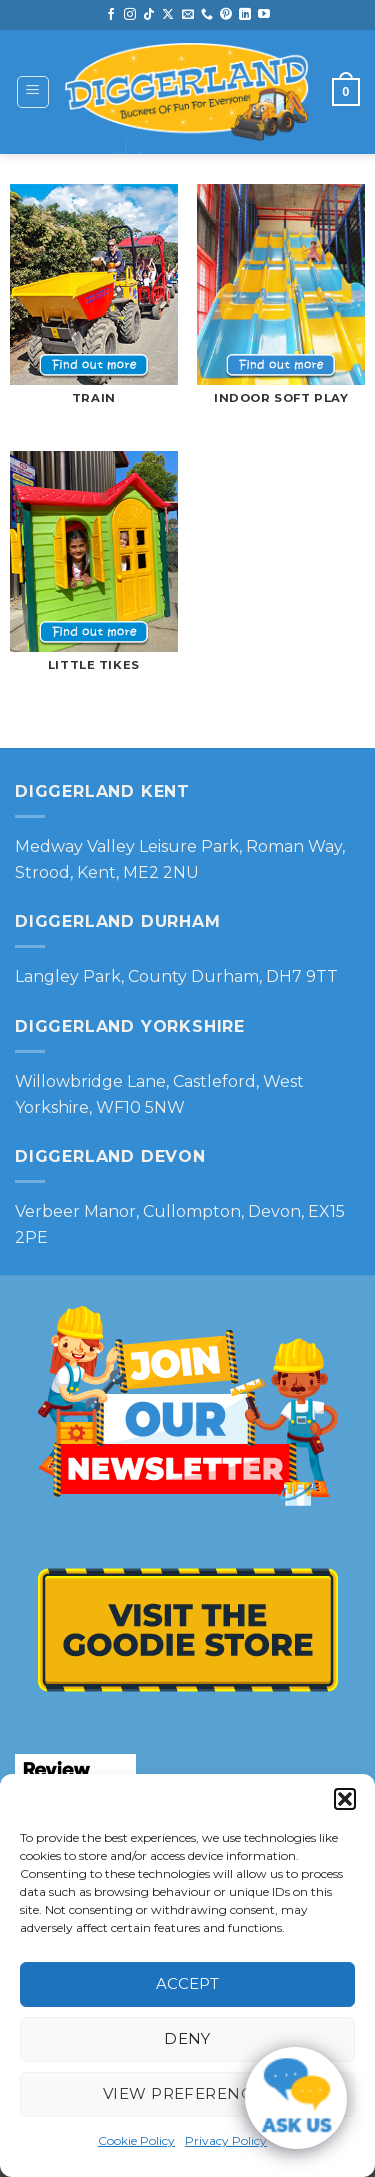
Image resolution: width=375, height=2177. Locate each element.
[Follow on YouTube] (264, 15)
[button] (345, 1799)
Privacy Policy (226, 2140)
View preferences (187, 2093)
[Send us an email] (188, 15)
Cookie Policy (136, 2140)
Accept (188, 1983)
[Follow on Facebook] (111, 15)
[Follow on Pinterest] (226, 15)
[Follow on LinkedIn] (245, 15)
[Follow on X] (168, 15)
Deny (187, 2038)
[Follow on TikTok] (149, 15)
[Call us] (207, 15)
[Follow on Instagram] (130, 15)
